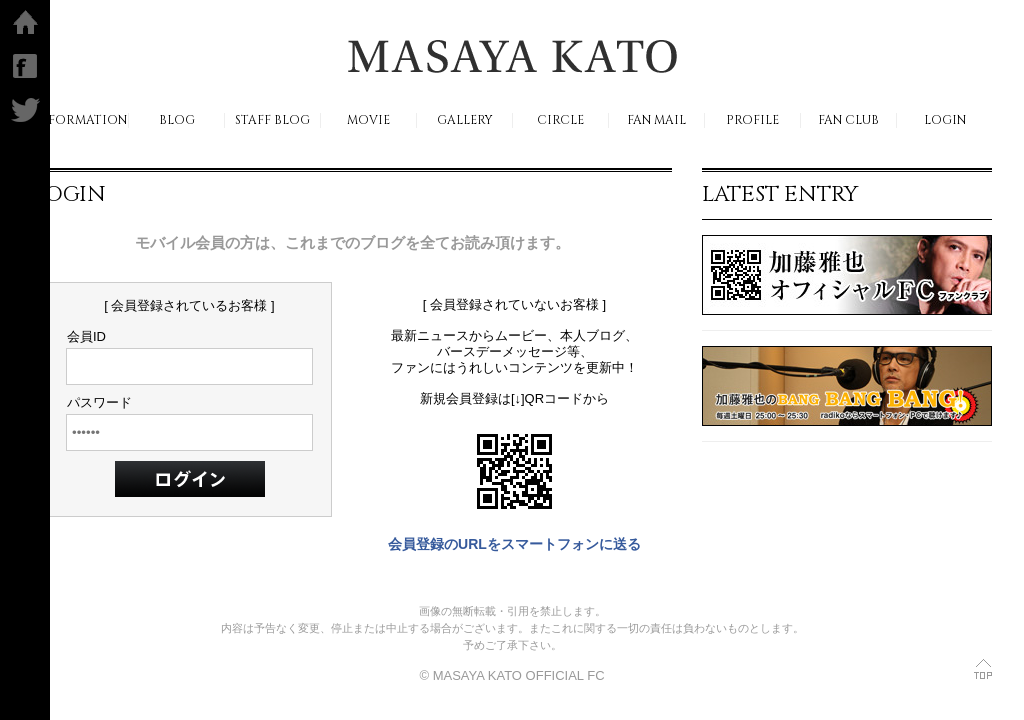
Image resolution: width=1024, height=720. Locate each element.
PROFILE (752, 120)
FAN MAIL (656, 120)
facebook (25, 66)
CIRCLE (560, 120)
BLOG (177, 120)
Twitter (25, 110)
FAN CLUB (848, 120)
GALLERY (465, 120)
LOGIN (945, 120)
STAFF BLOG (272, 120)
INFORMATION (80, 120)
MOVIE (368, 120)
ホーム (25, 22)
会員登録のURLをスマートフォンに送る (514, 544)
